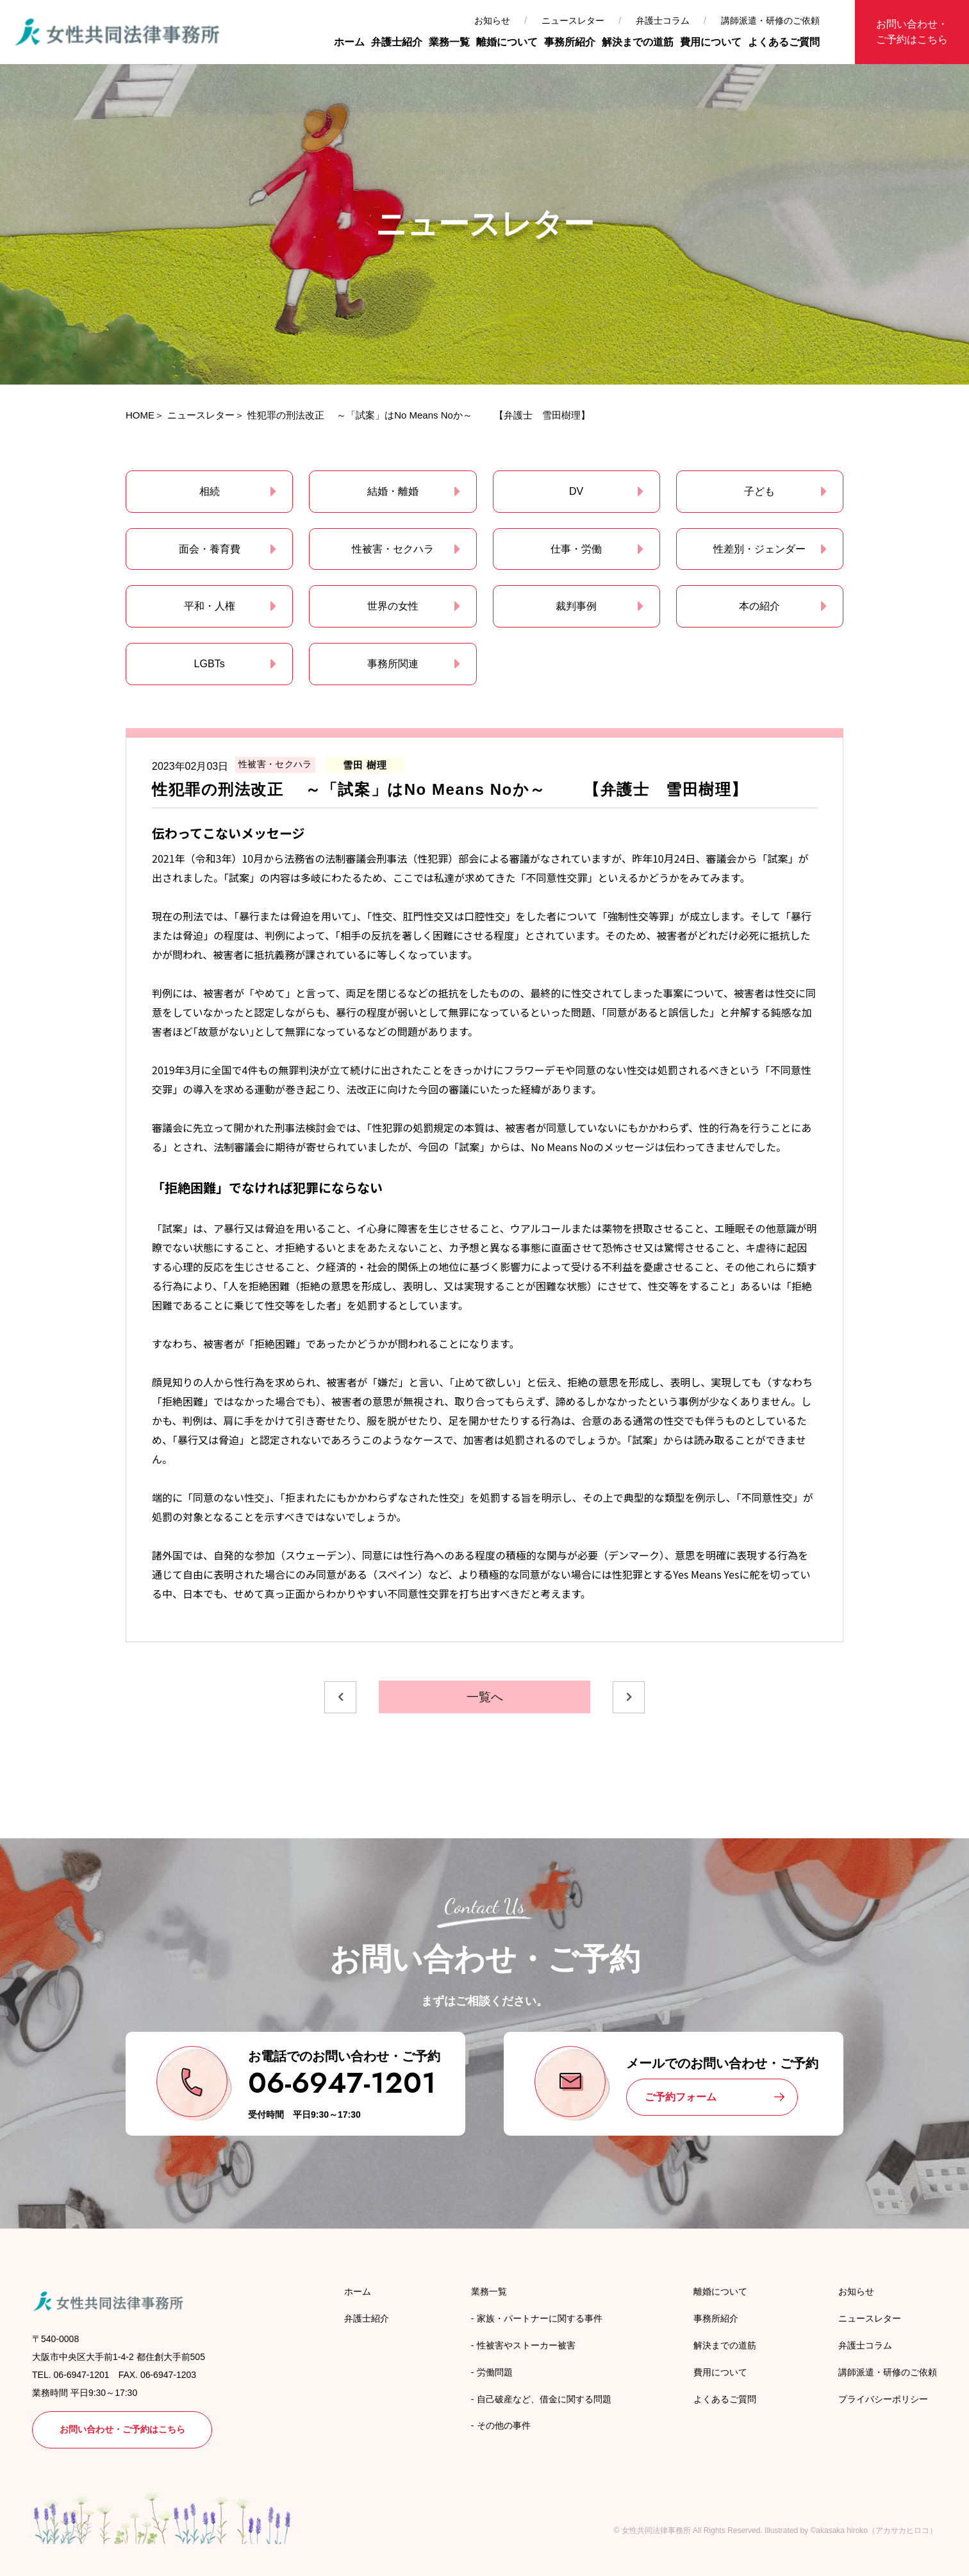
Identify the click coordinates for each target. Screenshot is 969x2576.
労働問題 (495, 2372)
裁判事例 (576, 606)
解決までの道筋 (638, 42)
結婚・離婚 (392, 491)
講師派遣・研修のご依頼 (770, 20)
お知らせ (492, 20)
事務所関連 (392, 663)
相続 (209, 491)
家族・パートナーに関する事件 (539, 2318)
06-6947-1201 (342, 2083)
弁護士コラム (663, 20)
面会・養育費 (209, 549)
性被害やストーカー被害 (526, 2345)
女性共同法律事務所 (656, 2530)
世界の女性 (392, 606)
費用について (710, 42)
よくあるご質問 (784, 42)
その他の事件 (504, 2425)
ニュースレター (573, 20)
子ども (759, 491)
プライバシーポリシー (883, 2399)
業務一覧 (449, 42)
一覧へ (485, 1697)
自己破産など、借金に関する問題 (544, 2399)
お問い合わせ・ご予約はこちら (912, 32)
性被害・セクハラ (393, 549)
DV (576, 491)
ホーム (349, 42)
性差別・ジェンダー (759, 549)
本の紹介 (759, 606)
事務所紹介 (569, 42)
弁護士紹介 (396, 42)
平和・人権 (209, 606)
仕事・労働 (576, 549)
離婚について (507, 42)
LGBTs (209, 663)
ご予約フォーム (680, 2096)
